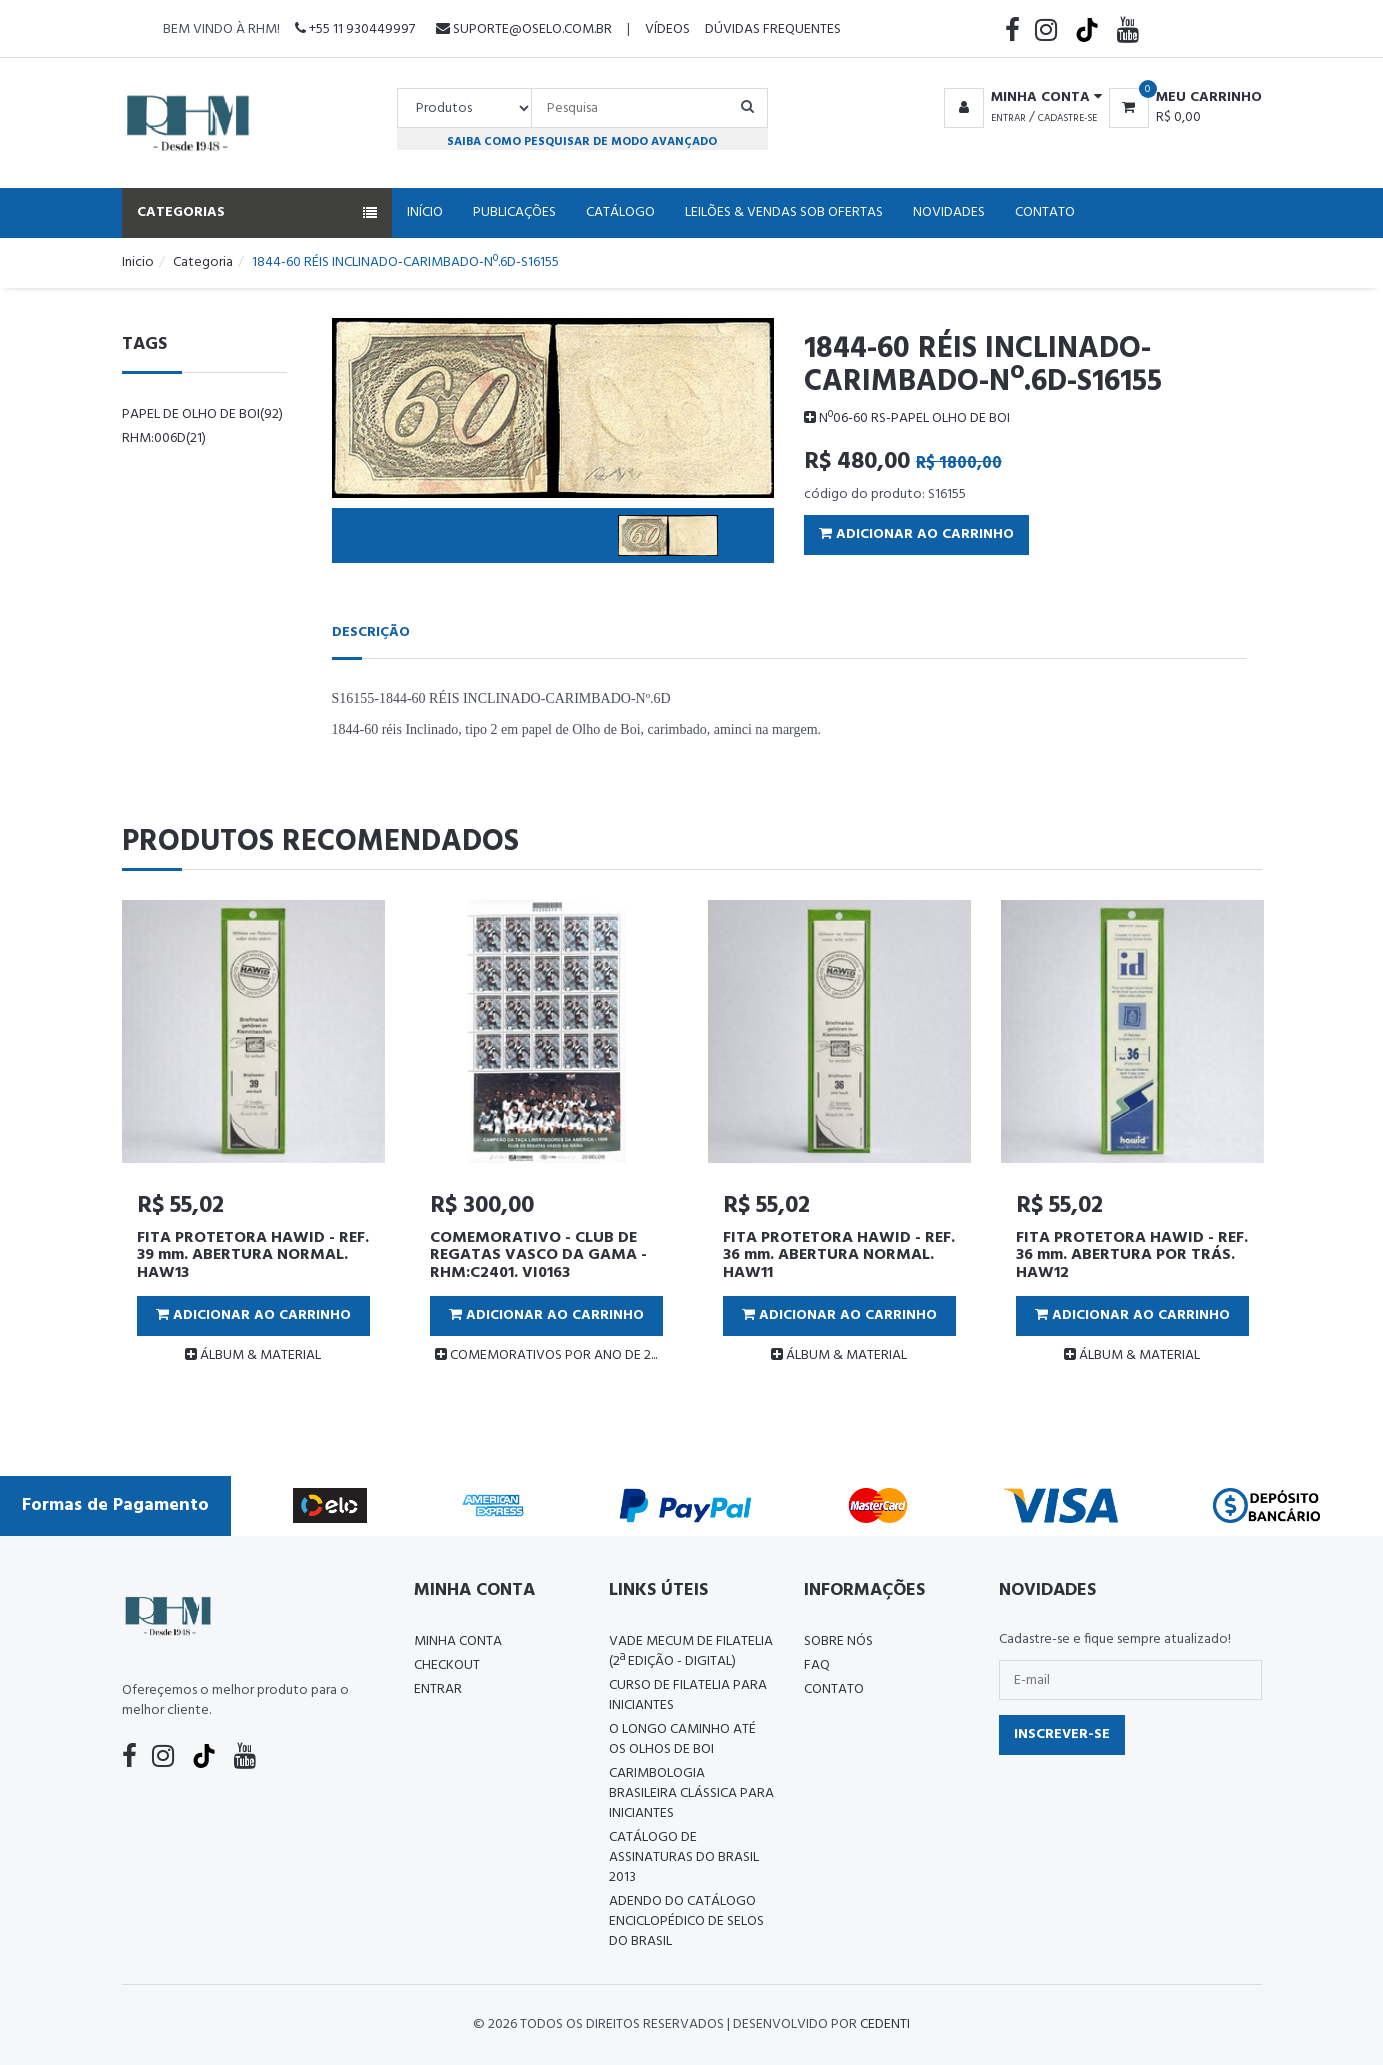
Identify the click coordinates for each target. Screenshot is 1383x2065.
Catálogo (620, 212)
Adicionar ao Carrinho (916, 534)
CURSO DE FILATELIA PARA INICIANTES (688, 1695)
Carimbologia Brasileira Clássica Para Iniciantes (691, 1793)
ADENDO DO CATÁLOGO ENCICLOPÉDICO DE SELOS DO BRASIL (686, 1921)
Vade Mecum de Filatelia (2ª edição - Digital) (691, 1651)
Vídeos (667, 29)
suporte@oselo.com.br (524, 29)
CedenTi (885, 2024)
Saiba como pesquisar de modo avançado (582, 141)
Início (425, 212)
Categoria (203, 262)
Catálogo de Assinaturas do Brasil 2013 (684, 1857)
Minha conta (458, 1641)
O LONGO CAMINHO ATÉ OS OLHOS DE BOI (682, 1739)
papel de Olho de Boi (202, 414)
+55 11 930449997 (355, 29)
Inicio (138, 262)
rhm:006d (164, 438)
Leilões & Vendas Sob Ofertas (784, 212)
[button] (1019, 98)
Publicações (514, 212)
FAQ (817, 1665)
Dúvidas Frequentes (773, 29)
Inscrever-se (1062, 1734)
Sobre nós (838, 1641)
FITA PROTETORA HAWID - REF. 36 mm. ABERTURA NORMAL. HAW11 (839, 1255)
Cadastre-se (1067, 118)
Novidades (949, 212)
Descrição (371, 632)
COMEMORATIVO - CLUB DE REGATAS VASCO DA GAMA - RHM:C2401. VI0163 (538, 1255)
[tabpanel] (253, 1140)
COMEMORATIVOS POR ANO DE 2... (546, 1355)
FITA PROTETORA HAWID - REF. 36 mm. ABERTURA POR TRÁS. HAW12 (1132, 1255)
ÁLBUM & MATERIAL (253, 1355)
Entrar (1008, 118)
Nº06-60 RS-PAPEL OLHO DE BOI (907, 418)
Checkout (447, 1665)
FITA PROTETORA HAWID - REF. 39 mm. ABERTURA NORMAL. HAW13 (253, 1255)
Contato (1045, 212)
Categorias (257, 212)
